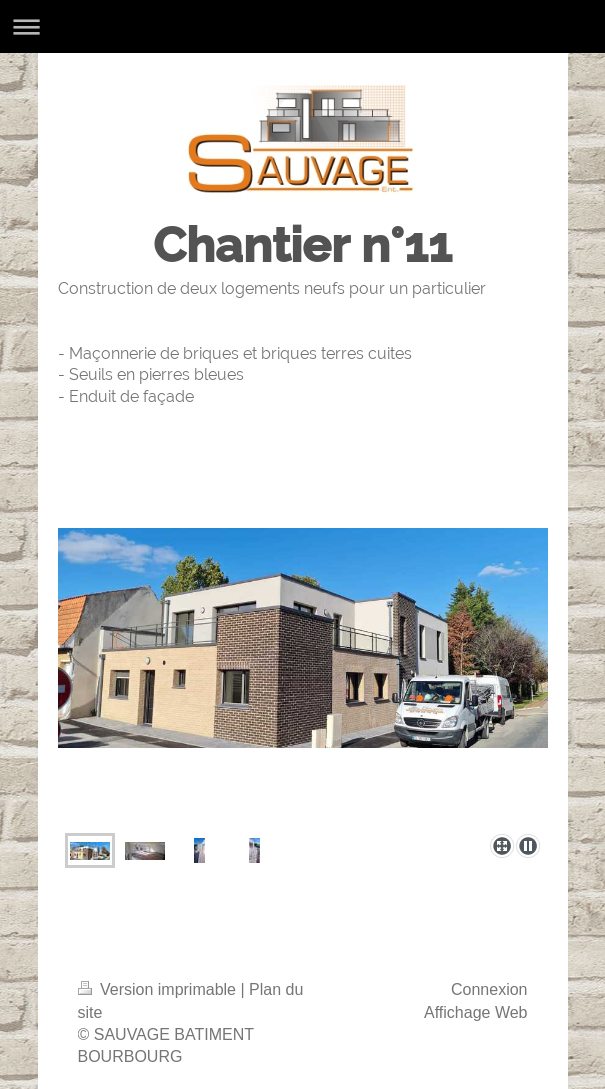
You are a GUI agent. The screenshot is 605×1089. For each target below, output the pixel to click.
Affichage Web (475, 1012)
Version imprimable (159, 989)
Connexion (489, 989)
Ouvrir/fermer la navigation (302, 26)
